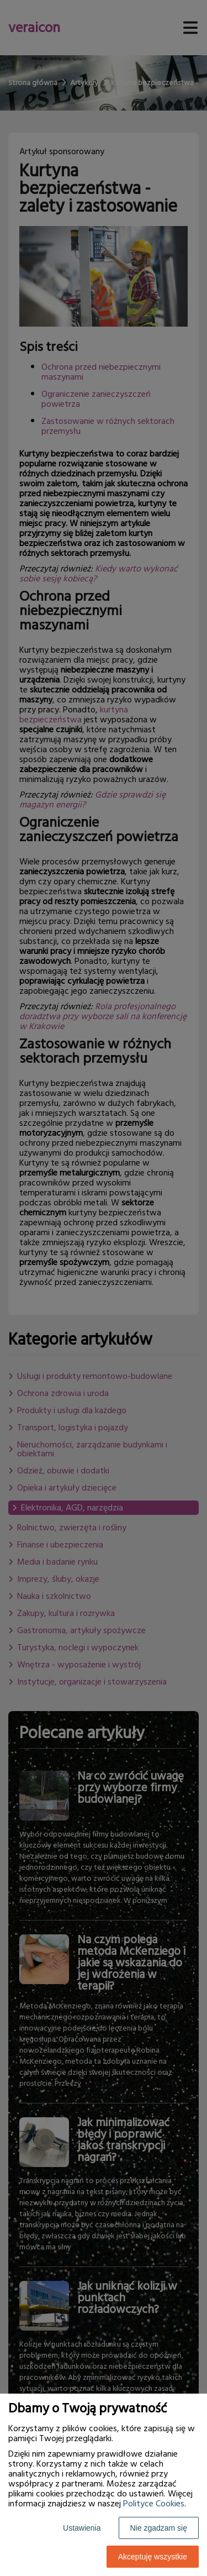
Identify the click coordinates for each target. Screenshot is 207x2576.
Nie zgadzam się (159, 2527)
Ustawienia (81, 2527)
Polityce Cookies (153, 2503)
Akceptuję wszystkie (152, 2556)
